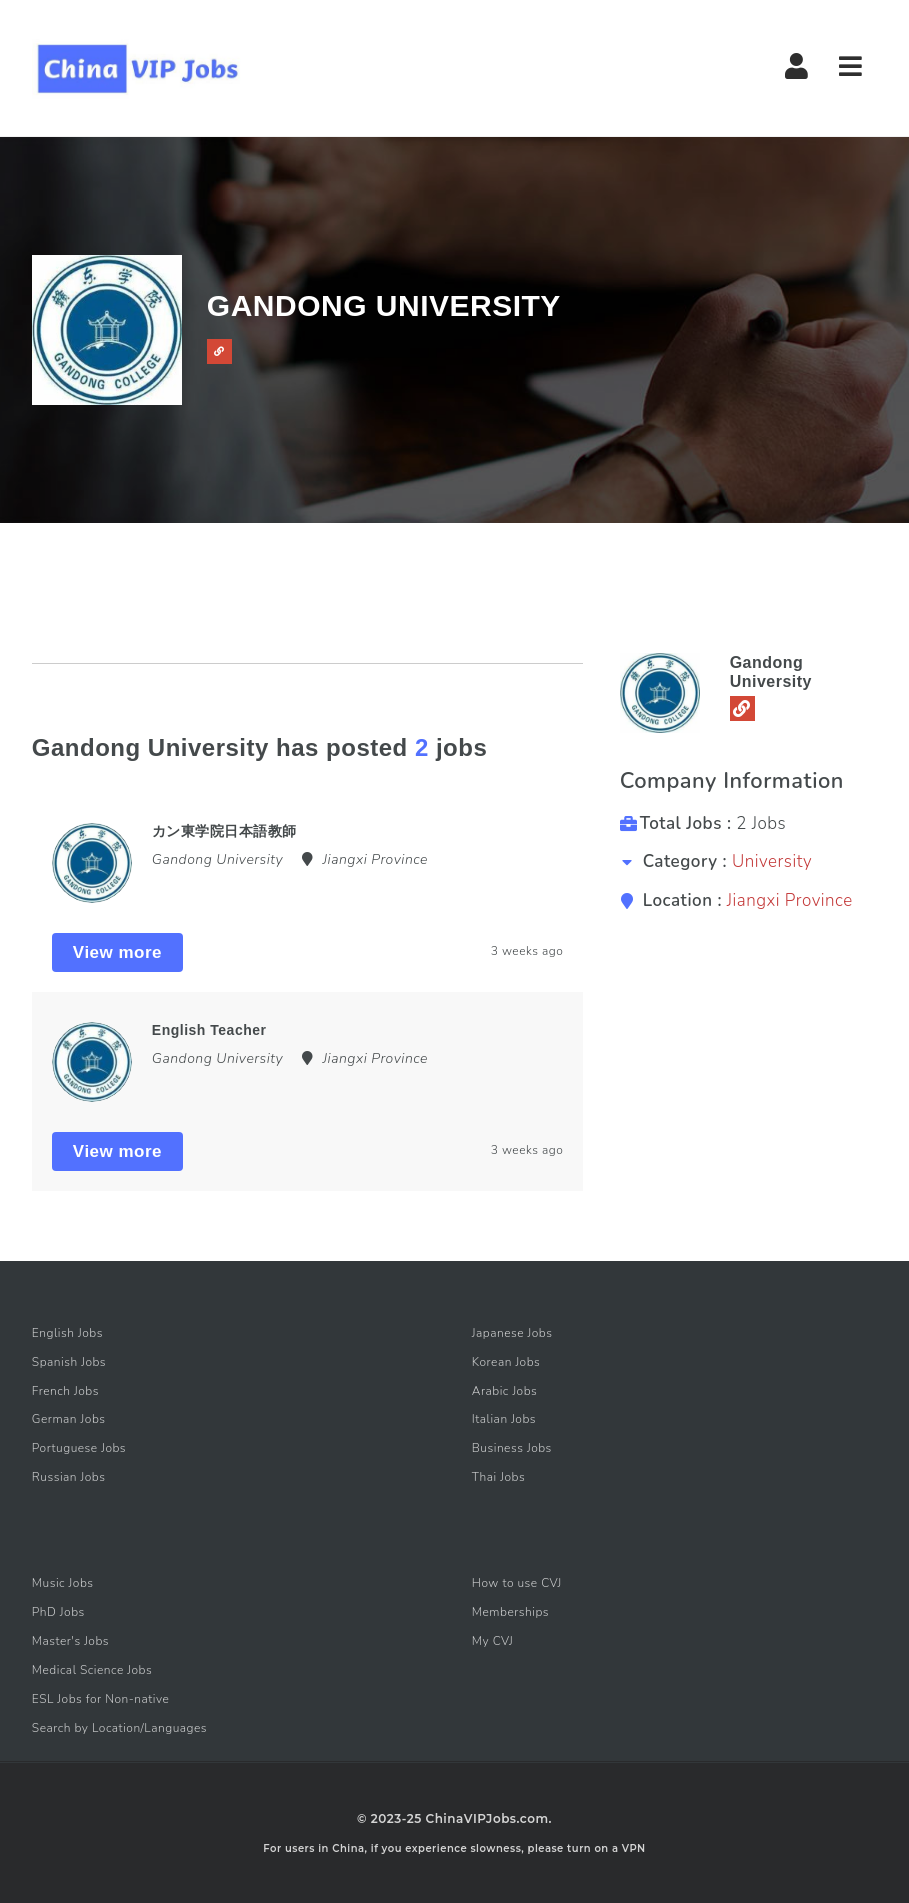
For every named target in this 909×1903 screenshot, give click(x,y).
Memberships (510, 1612)
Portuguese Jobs (79, 1448)
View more (117, 952)
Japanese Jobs (512, 1333)
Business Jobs (512, 1448)
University (772, 861)
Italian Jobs (504, 1419)
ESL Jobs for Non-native (101, 1699)
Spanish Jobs (69, 1362)
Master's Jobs (70, 1641)
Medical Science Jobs (92, 1670)
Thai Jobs (498, 1477)
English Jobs (67, 1333)
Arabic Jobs (505, 1391)
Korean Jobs (506, 1362)
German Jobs (69, 1419)
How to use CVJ (517, 1583)
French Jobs (65, 1391)
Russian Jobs (69, 1477)
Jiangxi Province (790, 900)
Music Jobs (63, 1583)
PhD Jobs (58, 1612)
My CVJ (492, 1641)
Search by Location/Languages (119, 1728)
